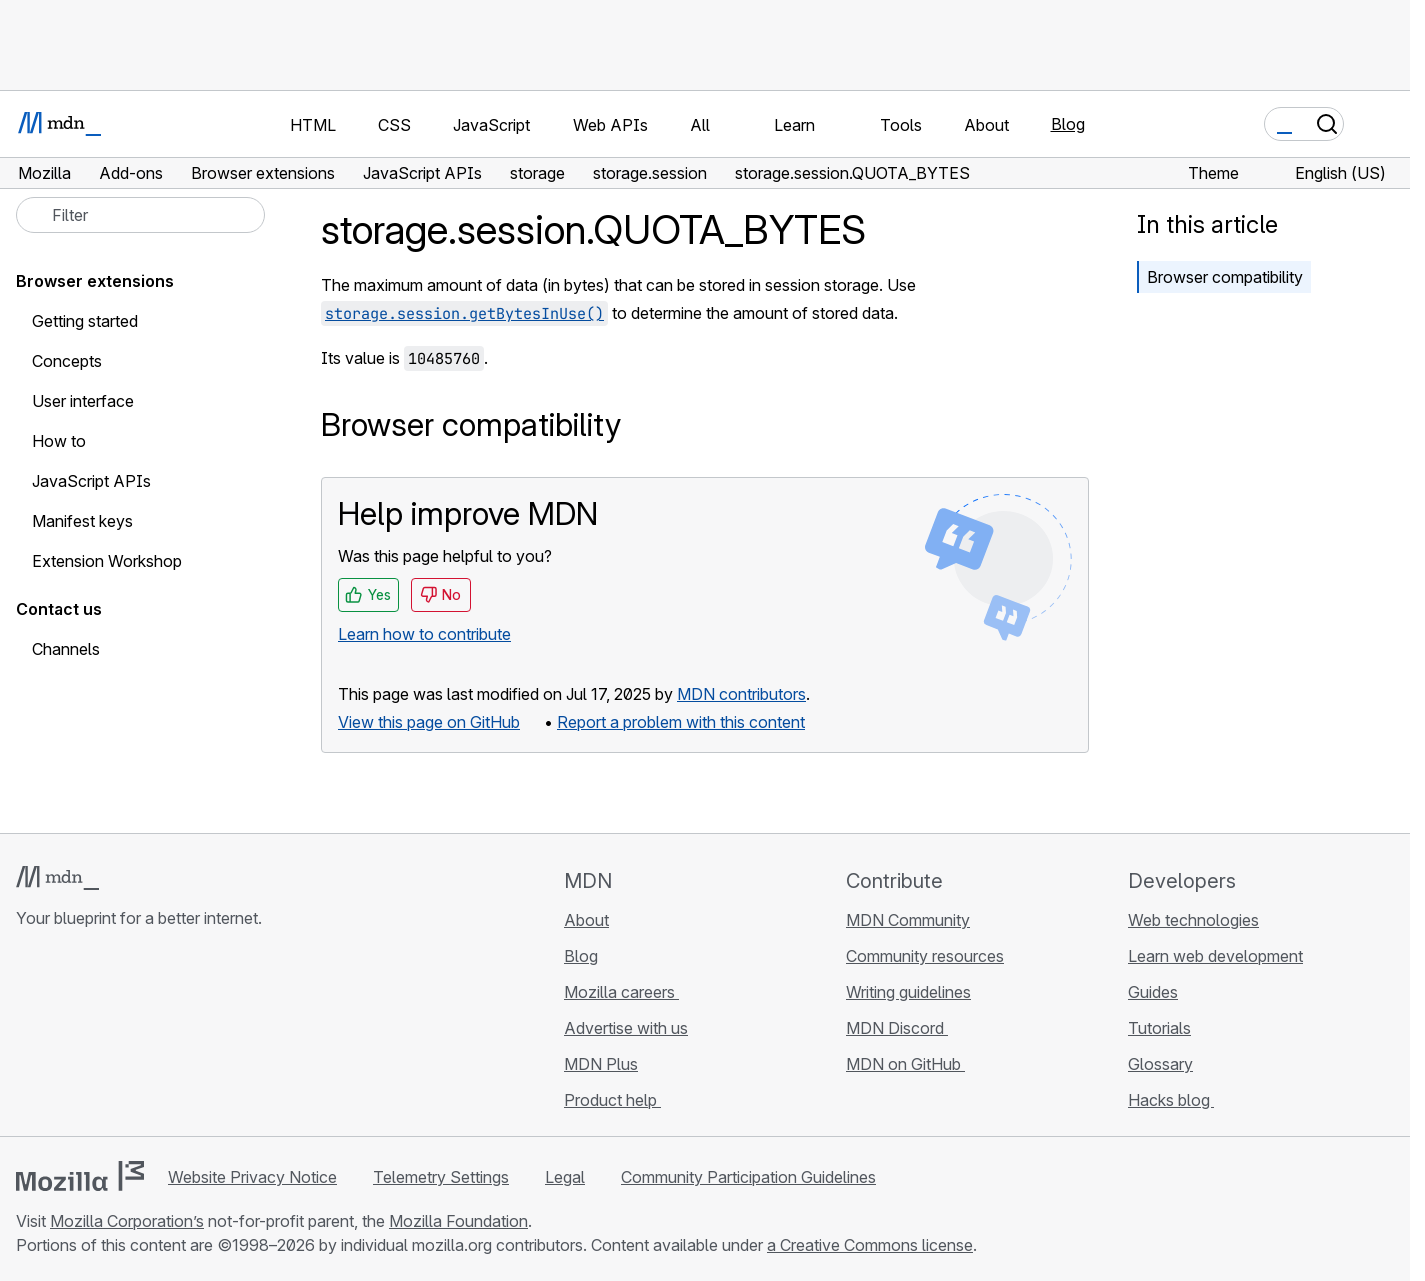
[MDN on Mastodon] (136, 1037)
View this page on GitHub (429, 722)
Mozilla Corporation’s (127, 1221)
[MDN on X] (100, 1037)
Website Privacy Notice (252, 1177)
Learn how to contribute (424, 634)
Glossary (1160, 1064)
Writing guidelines (908, 992)
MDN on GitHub (905, 1064)
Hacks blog (1171, 1100)
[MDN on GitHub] (28, 1037)
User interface (83, 401)
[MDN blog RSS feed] (172, 1037)
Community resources (925, 956)
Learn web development (1215, 956)
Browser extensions (95, 281)
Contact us (59, 609)
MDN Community (908, 920)
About (586, 920)
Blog (1068, 124)
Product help (612, 1100)
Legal (565, 1177)
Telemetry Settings (441, 1177)
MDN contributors (741, 694)
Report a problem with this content (681, 722)
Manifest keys (82, 521)
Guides (1153, 992)
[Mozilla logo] (80, 1176)
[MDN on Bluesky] (64, 1037)
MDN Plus (601, 1064)
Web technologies (1193, 920)
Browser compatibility (1225, 277)
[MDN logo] (57, 878)
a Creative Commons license (870, 1245)
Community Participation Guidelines (748, 1177)
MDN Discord (897, 1028)
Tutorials (1159, 1028)
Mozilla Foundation (458, 1221)
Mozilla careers (621, 992)
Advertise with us (626, 1028)
